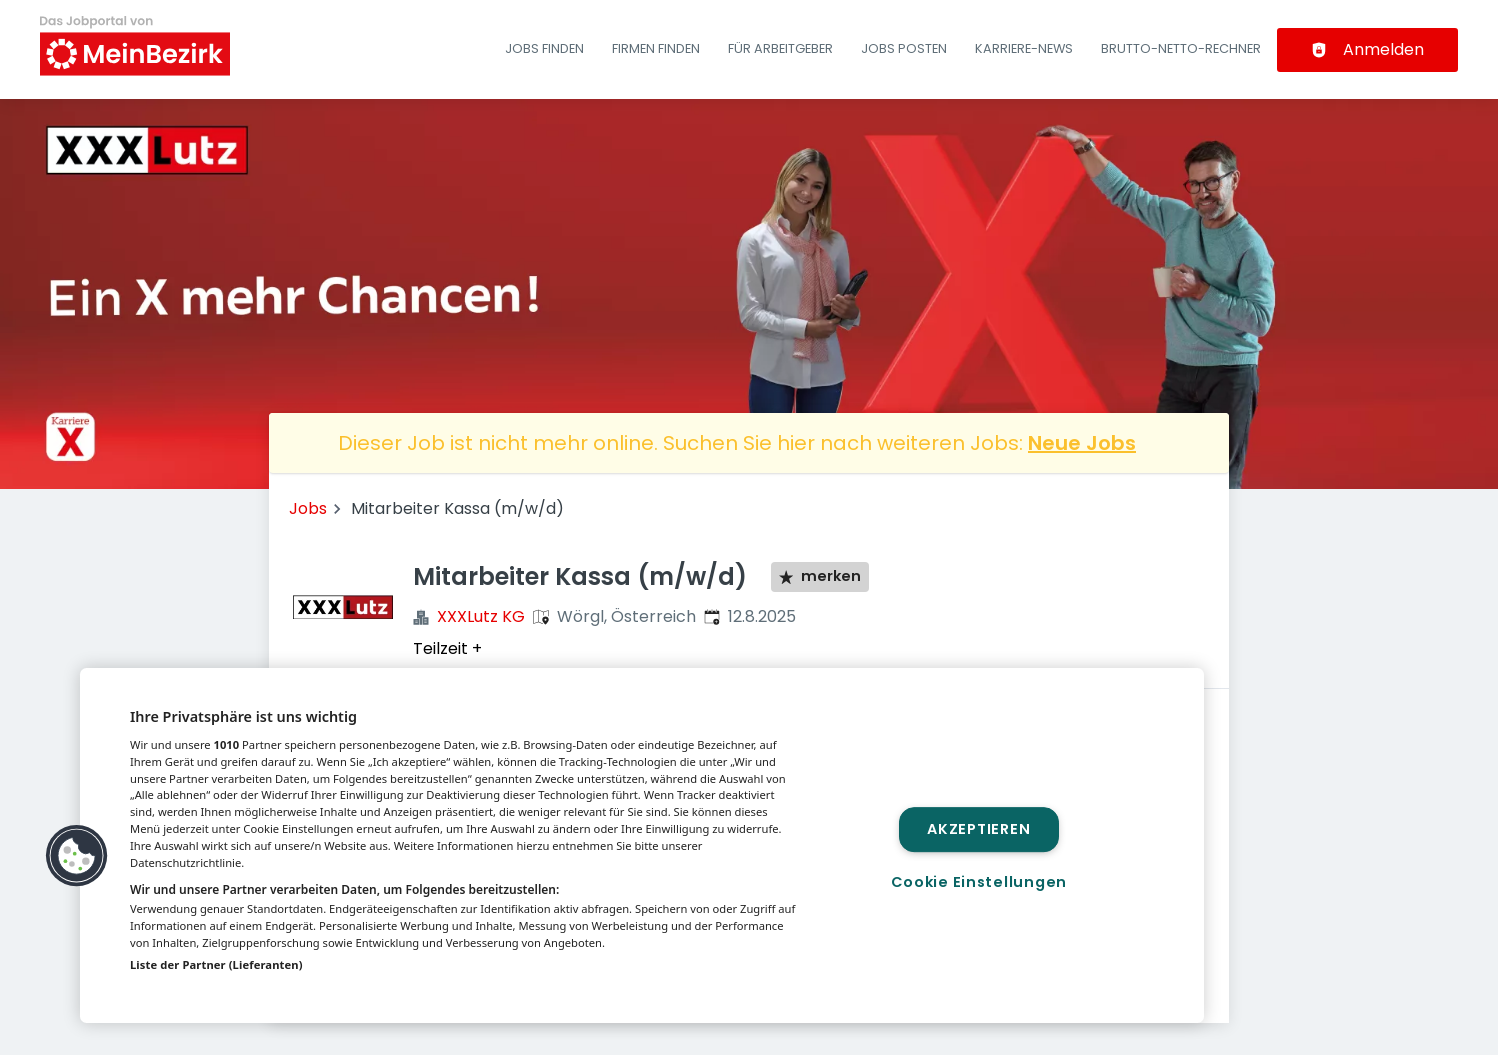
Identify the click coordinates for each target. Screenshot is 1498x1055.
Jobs (308, 508)
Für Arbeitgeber (780, 48)
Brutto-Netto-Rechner (1181, 48)
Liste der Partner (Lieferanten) (216, 964)
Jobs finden (544, 48)
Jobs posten (904, 48)
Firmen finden (656, 48)
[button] (77, 856)
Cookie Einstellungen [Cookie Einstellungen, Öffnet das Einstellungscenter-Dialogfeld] (979, 882)
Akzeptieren (978, 829)
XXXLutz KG (481, 616)
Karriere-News (1024, 48)
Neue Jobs (1082, 443)
